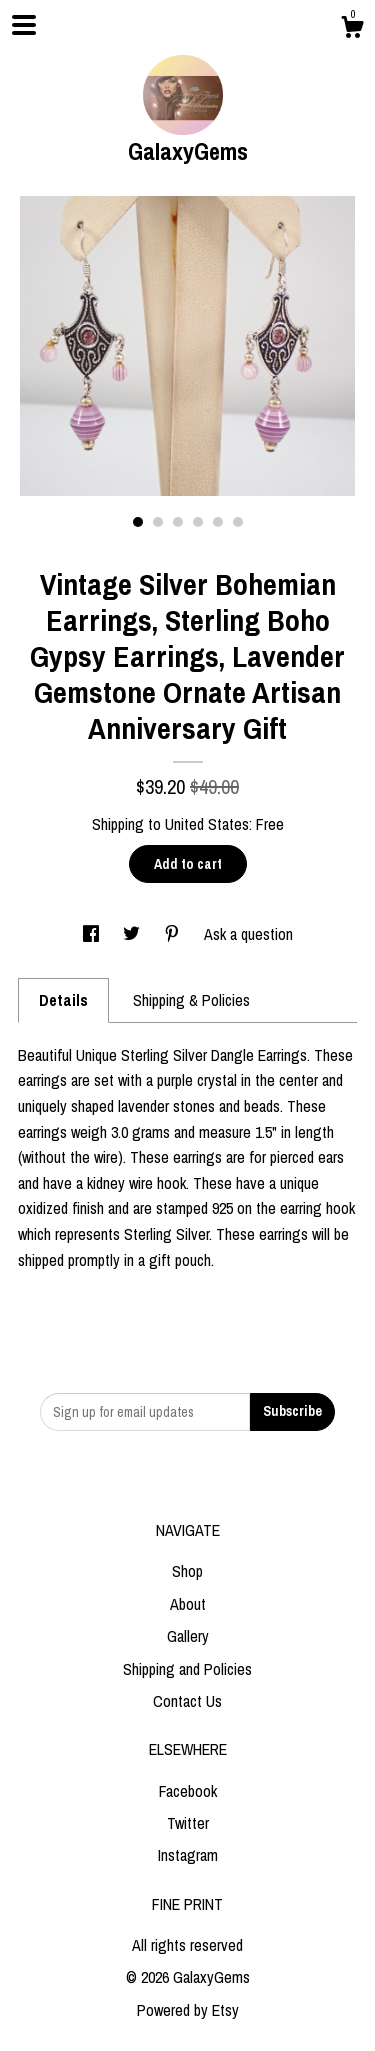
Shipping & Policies (191, 1000)
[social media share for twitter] (133, 934)
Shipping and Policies (187, 1669)
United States (207, 824)
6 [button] (238, 522)
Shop (187, 1571)
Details (63, 1000)
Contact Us (187, 1701)
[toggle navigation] (24, 25)
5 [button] (218, 522)
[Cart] (352, 30)
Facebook (188, 1791)
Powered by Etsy (188, 2010)
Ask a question (248, 934)
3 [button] (178, 522)
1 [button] (138, 522)
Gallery (188, 1636)
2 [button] (158, 522)
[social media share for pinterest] (174, 934)
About (188, 1604)
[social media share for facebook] (93, 934)
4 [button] (198, 522)
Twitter (188, 1823)
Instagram (188, 1855)
